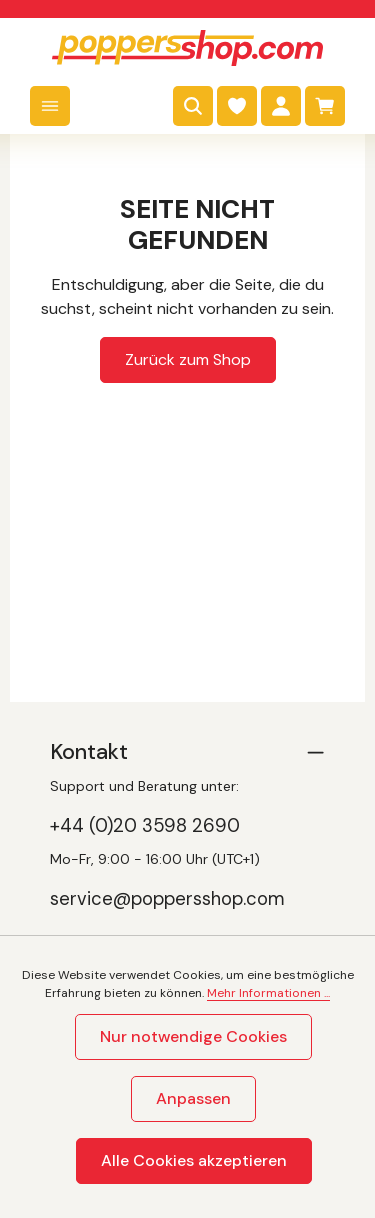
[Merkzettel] (237, 106)
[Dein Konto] (281, 106)
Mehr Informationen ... (268, 993)
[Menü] (50, 106)
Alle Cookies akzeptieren (194, 1160)
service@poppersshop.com (167, 899)
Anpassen (193, 1098)
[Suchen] (193, 106)
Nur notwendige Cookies (193, 1036)
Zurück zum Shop (188, 359)
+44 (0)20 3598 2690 (145, 826)
